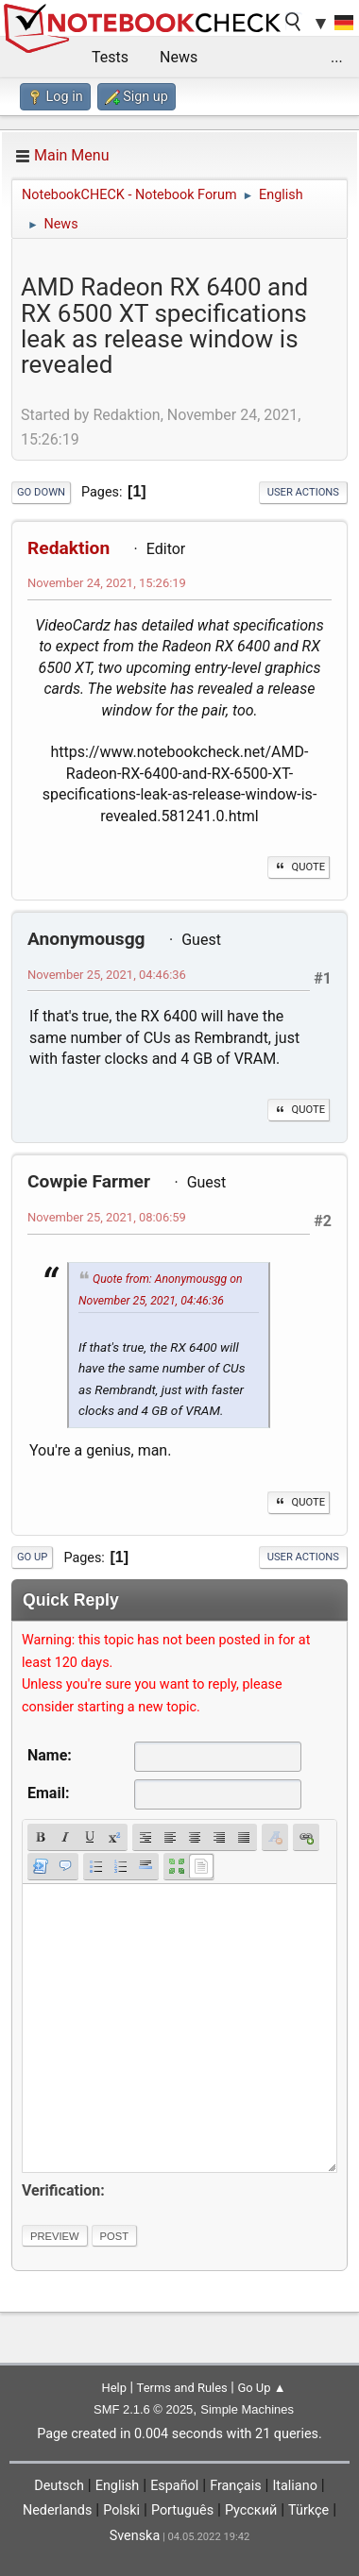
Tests (110, 57)
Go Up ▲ (261, 2388)
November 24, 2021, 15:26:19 (106, 583)
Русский (251, 2510)
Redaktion (68, 548)
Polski (121, 2510)
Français (235, 2486)
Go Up (32, 1557)
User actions (303, 492)
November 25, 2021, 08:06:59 (106, 1217)
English (117, 2486)
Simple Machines (247, 2409)
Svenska (135, 2536)
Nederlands (57, 2510)
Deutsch (59, 2486)
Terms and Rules (182, 2388)
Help (114, 2388)
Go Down (41, 492)
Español (174, 2486)
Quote (298, 867)
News (178, 57)
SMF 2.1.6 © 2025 (143, 2409)
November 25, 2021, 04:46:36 (106, 975)
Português (182, 2510)
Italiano (294, 2486)
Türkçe (308, 2510)
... (337, 57)
